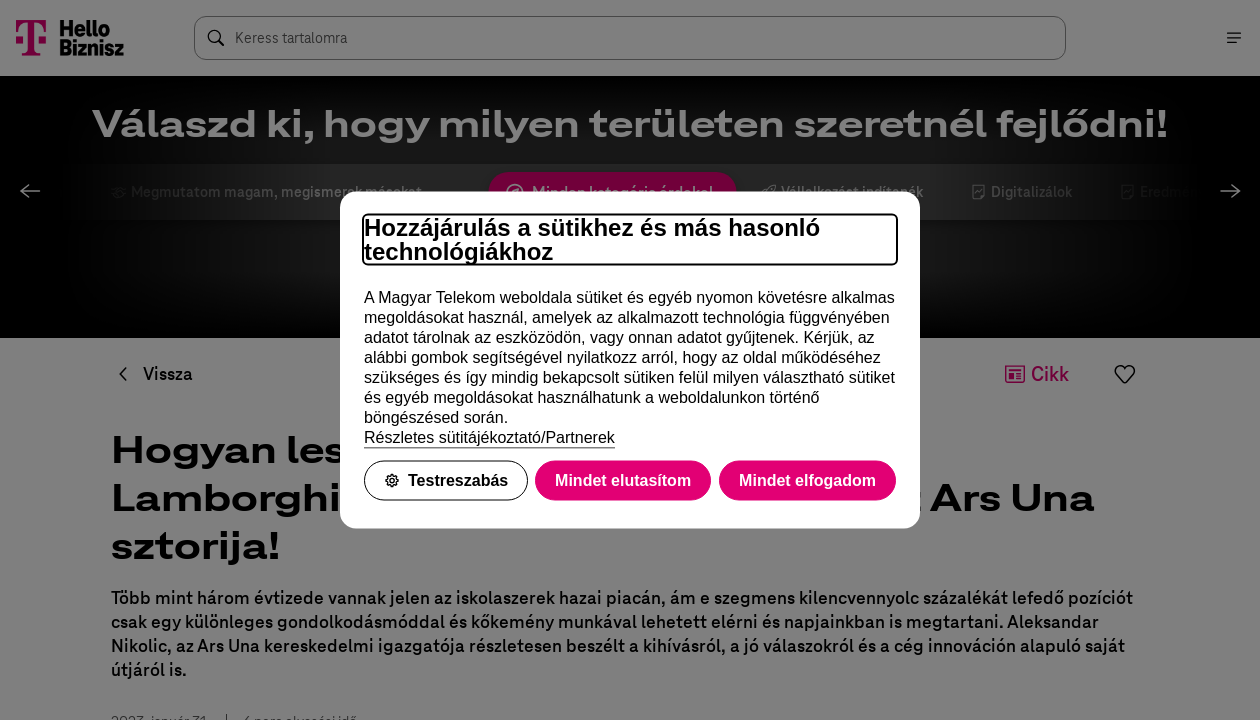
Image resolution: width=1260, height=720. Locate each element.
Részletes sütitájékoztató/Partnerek (489, 437)
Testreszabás (446, 480)
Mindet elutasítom (623, 480)
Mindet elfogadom (807, 480)
